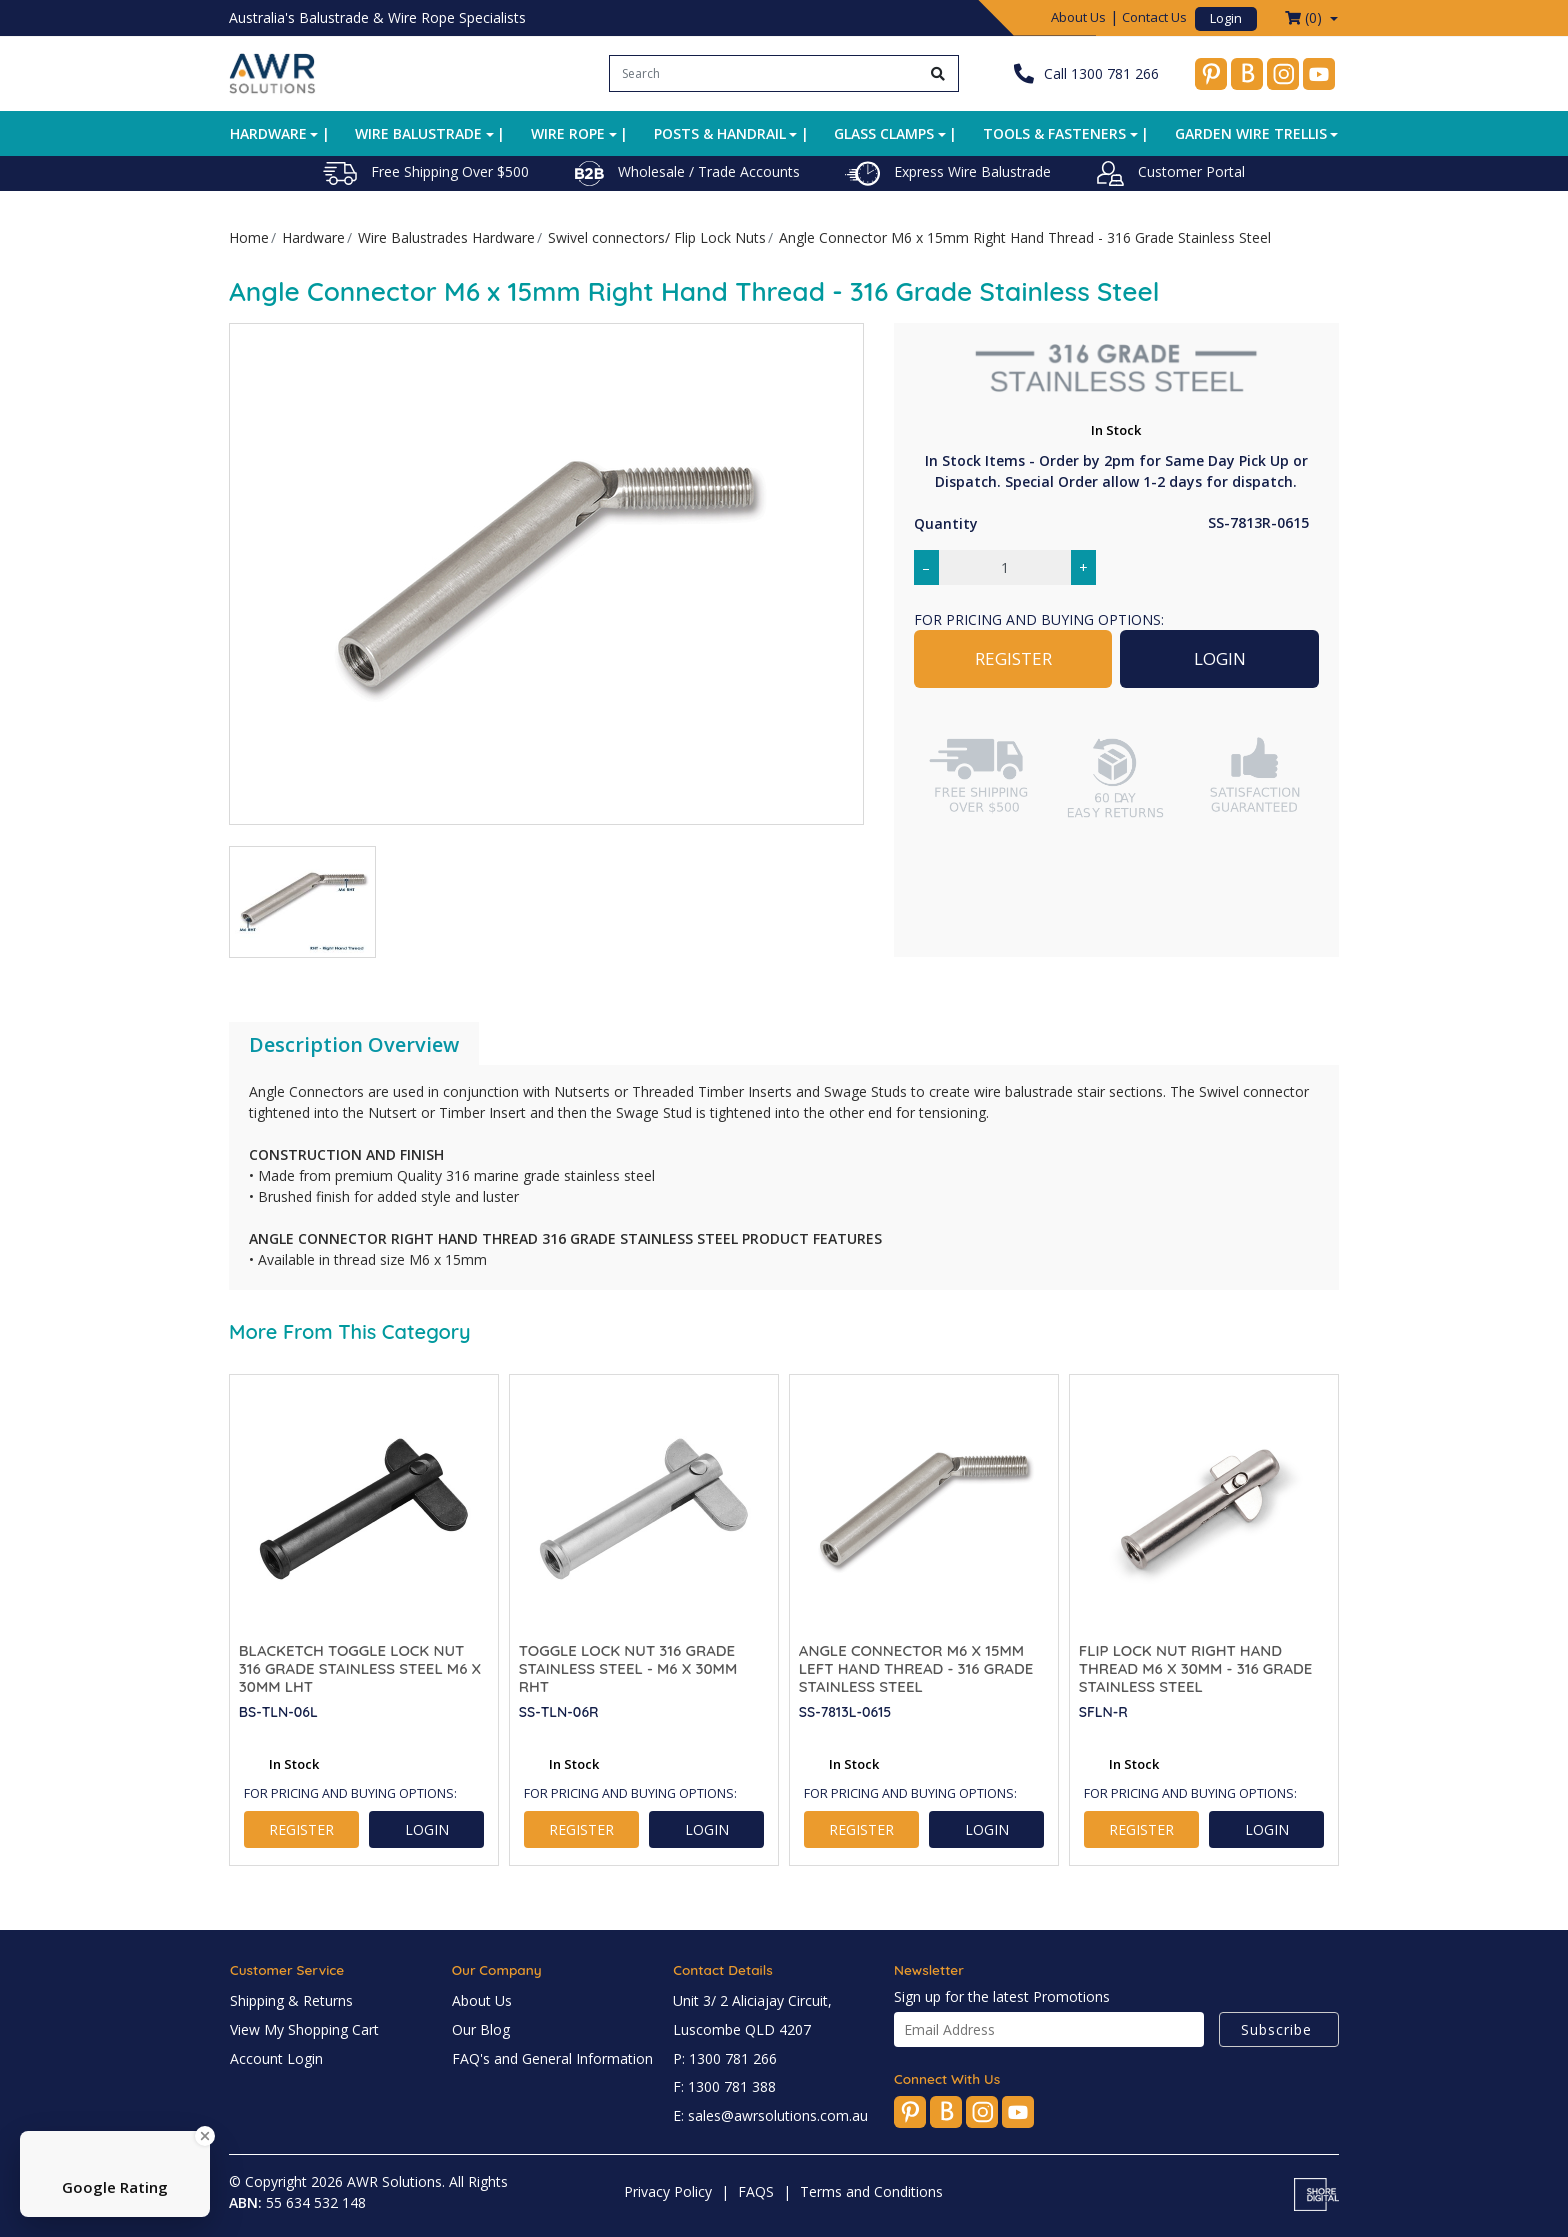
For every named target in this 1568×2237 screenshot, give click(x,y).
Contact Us (1154, 17)
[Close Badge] (205, 2136)
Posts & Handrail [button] (720, 133)
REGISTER (1013, 658)
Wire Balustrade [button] (418, 133)
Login (1226, 18)
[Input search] (764, 73)
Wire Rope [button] (568, 133)
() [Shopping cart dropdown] (1305, 17)
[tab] (354, 1045)
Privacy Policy (668, 2191)
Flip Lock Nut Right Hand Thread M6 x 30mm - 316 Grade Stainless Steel (1196, 1669)
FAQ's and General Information (552, 2058)
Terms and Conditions (871, 2191)
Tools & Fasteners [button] (1054, 133)
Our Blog (481, 2029)
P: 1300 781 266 (725, 2058)
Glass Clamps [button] (884, 133)
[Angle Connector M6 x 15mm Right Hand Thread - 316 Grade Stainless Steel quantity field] (1005, 567)
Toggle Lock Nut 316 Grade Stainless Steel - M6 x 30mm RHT (628, 1669)
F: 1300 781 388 (724, 2086)
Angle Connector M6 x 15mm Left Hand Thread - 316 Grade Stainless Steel (916, 1669)
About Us (1078, 17)
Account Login (276, 2058)
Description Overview (354, 1044)
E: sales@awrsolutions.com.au (770, 2115)
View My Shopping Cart (304, 2029)
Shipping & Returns (291, 2000)
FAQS (756, 2191)
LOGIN (1220, 658)
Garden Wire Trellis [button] (1251, 133)
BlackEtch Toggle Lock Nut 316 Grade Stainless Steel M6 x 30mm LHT (360, 1669)
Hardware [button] (268, 133)
